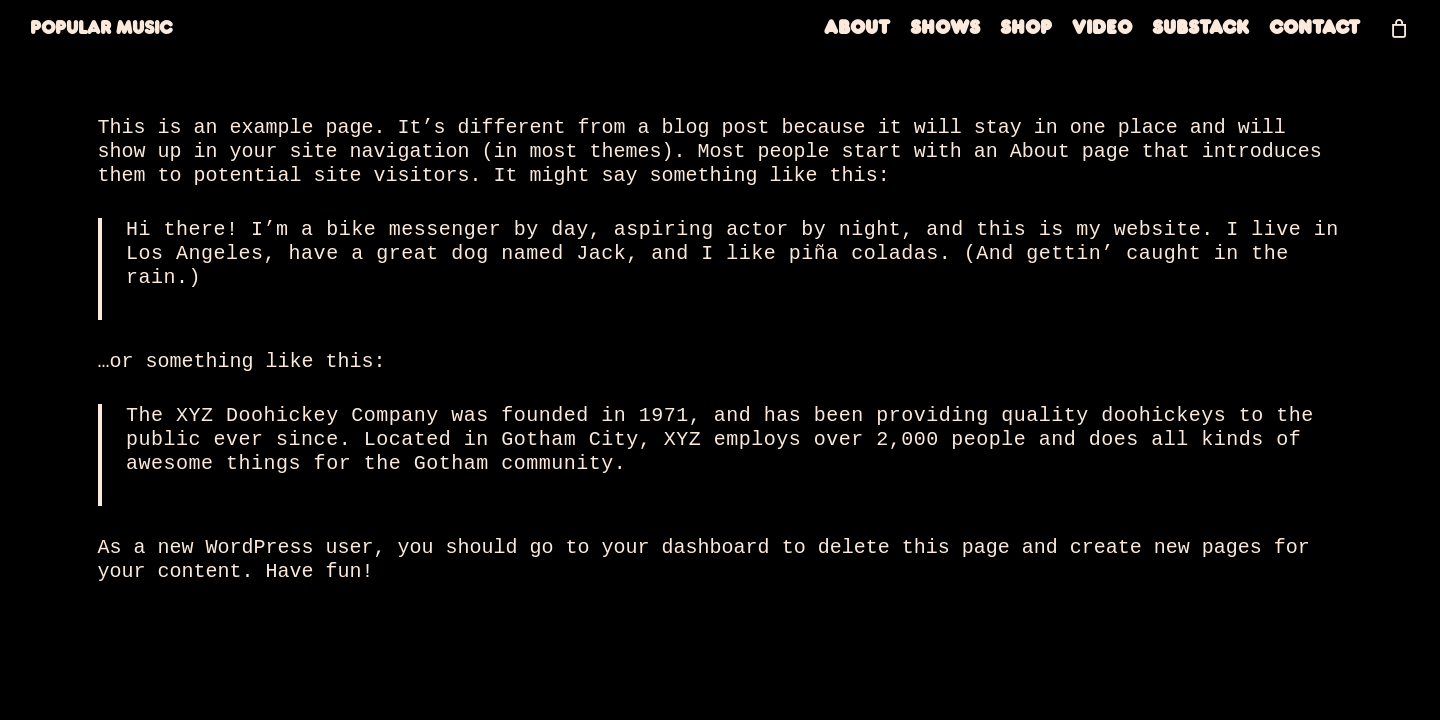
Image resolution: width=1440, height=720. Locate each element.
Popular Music (101, 37)
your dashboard (686, 547)
